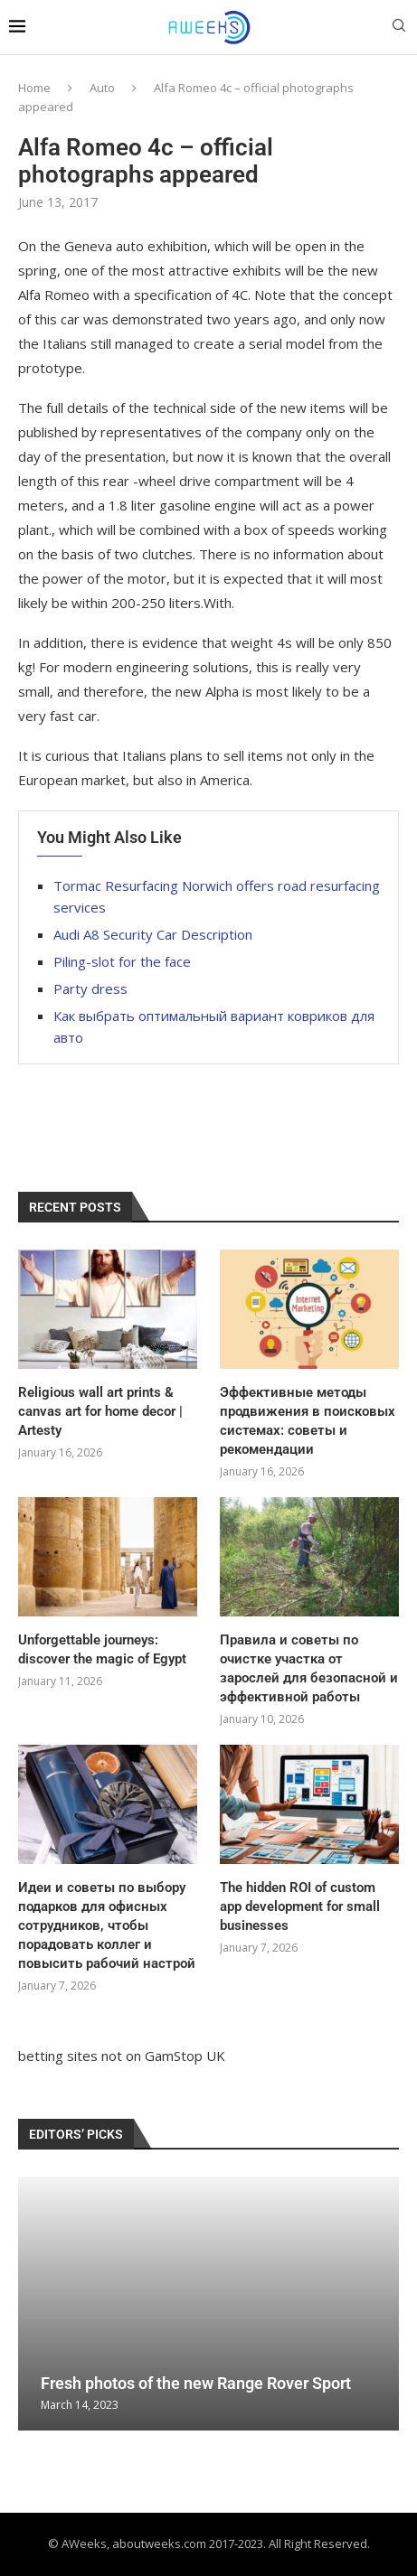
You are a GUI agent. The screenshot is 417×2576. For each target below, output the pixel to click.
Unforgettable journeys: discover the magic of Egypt (102, 1649)
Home (34, 88)
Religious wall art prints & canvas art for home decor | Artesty (100, 1411)
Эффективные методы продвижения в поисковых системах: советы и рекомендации (307, 1420)
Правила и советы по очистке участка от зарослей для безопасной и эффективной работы (309, 1668)
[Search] (399, 27)
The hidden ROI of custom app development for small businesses (300, 1906)
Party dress (90, 988)
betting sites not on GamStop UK (121, 2056)
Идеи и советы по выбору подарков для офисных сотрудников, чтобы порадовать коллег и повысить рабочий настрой (106, 1925)
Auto (102, 88)
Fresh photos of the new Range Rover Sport (196, 2383)
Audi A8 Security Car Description (152, 934)
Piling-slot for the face (122, 961)
